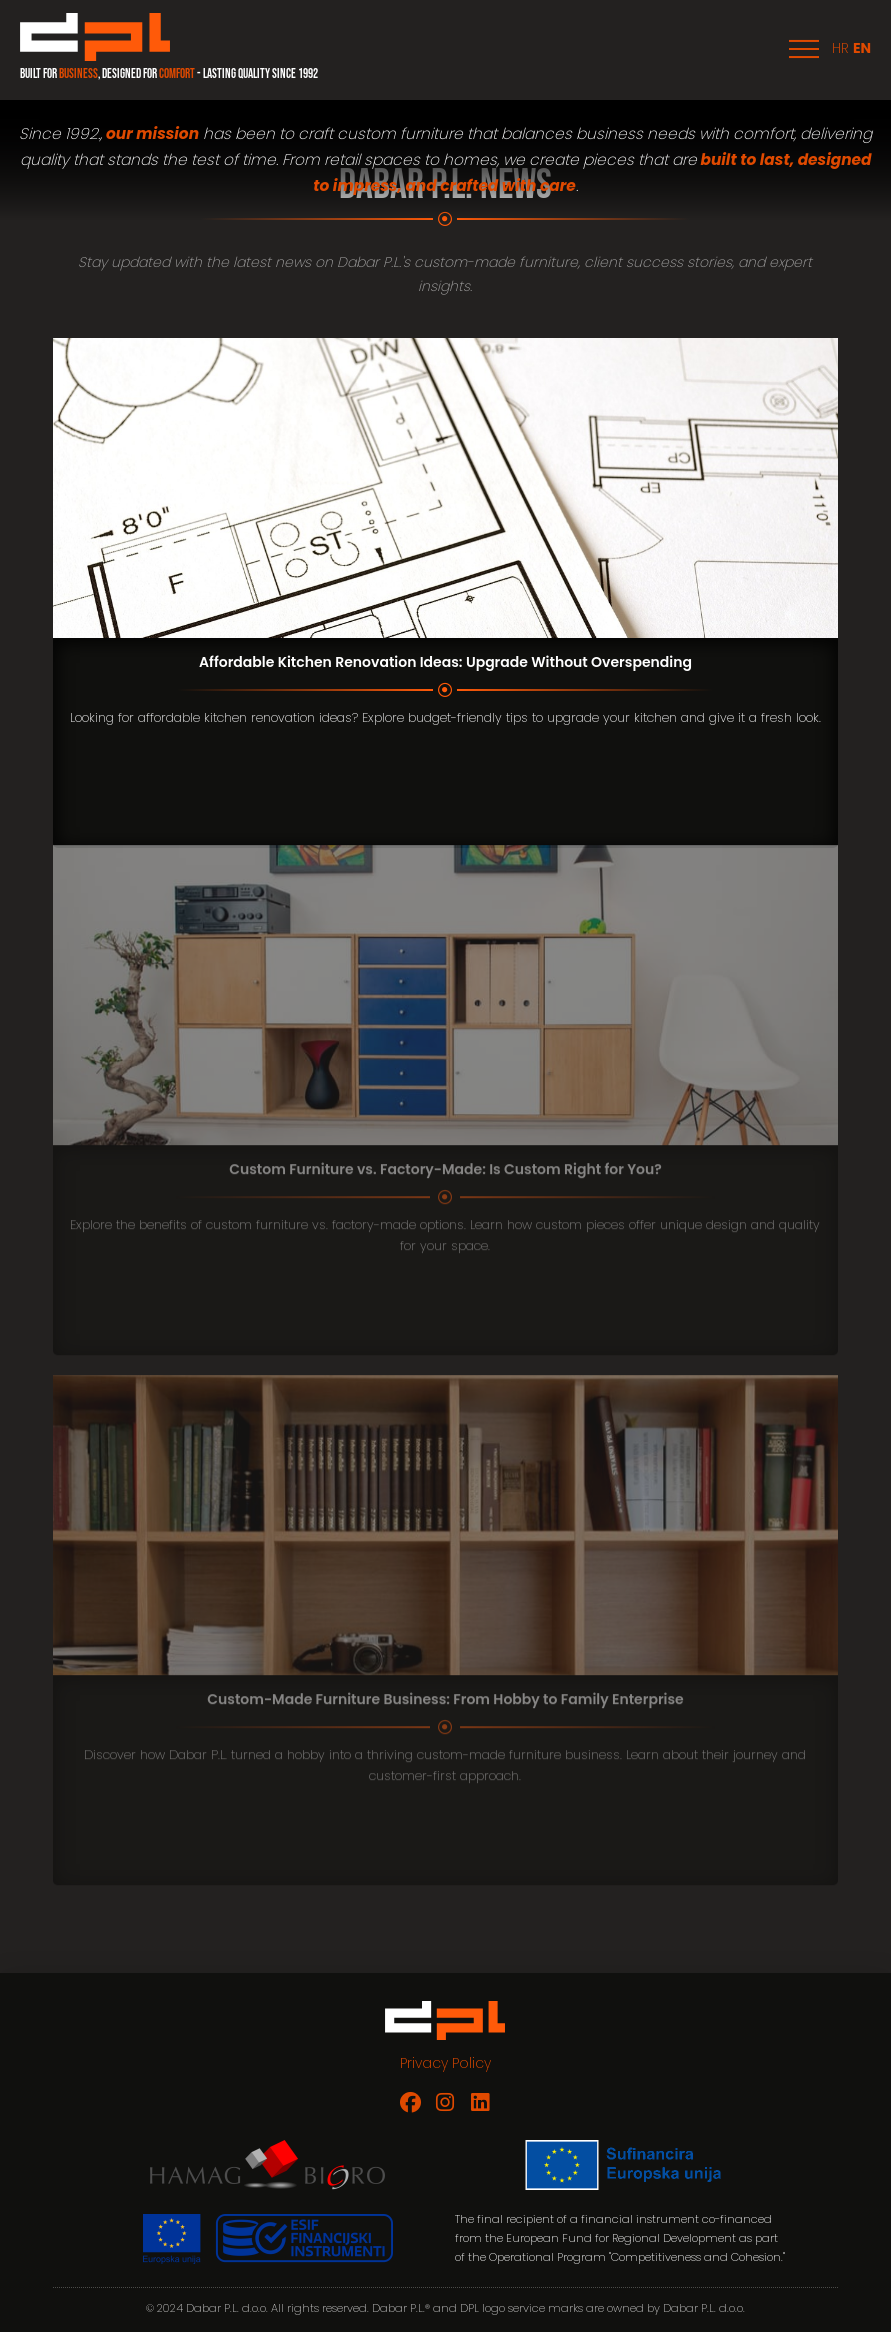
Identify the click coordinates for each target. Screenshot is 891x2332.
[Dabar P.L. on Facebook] (410, 2102)
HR (840, 48)
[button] (804, 49)
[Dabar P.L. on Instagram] (445, 2102)
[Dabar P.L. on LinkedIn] (480, 2102)
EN (862, 48)
